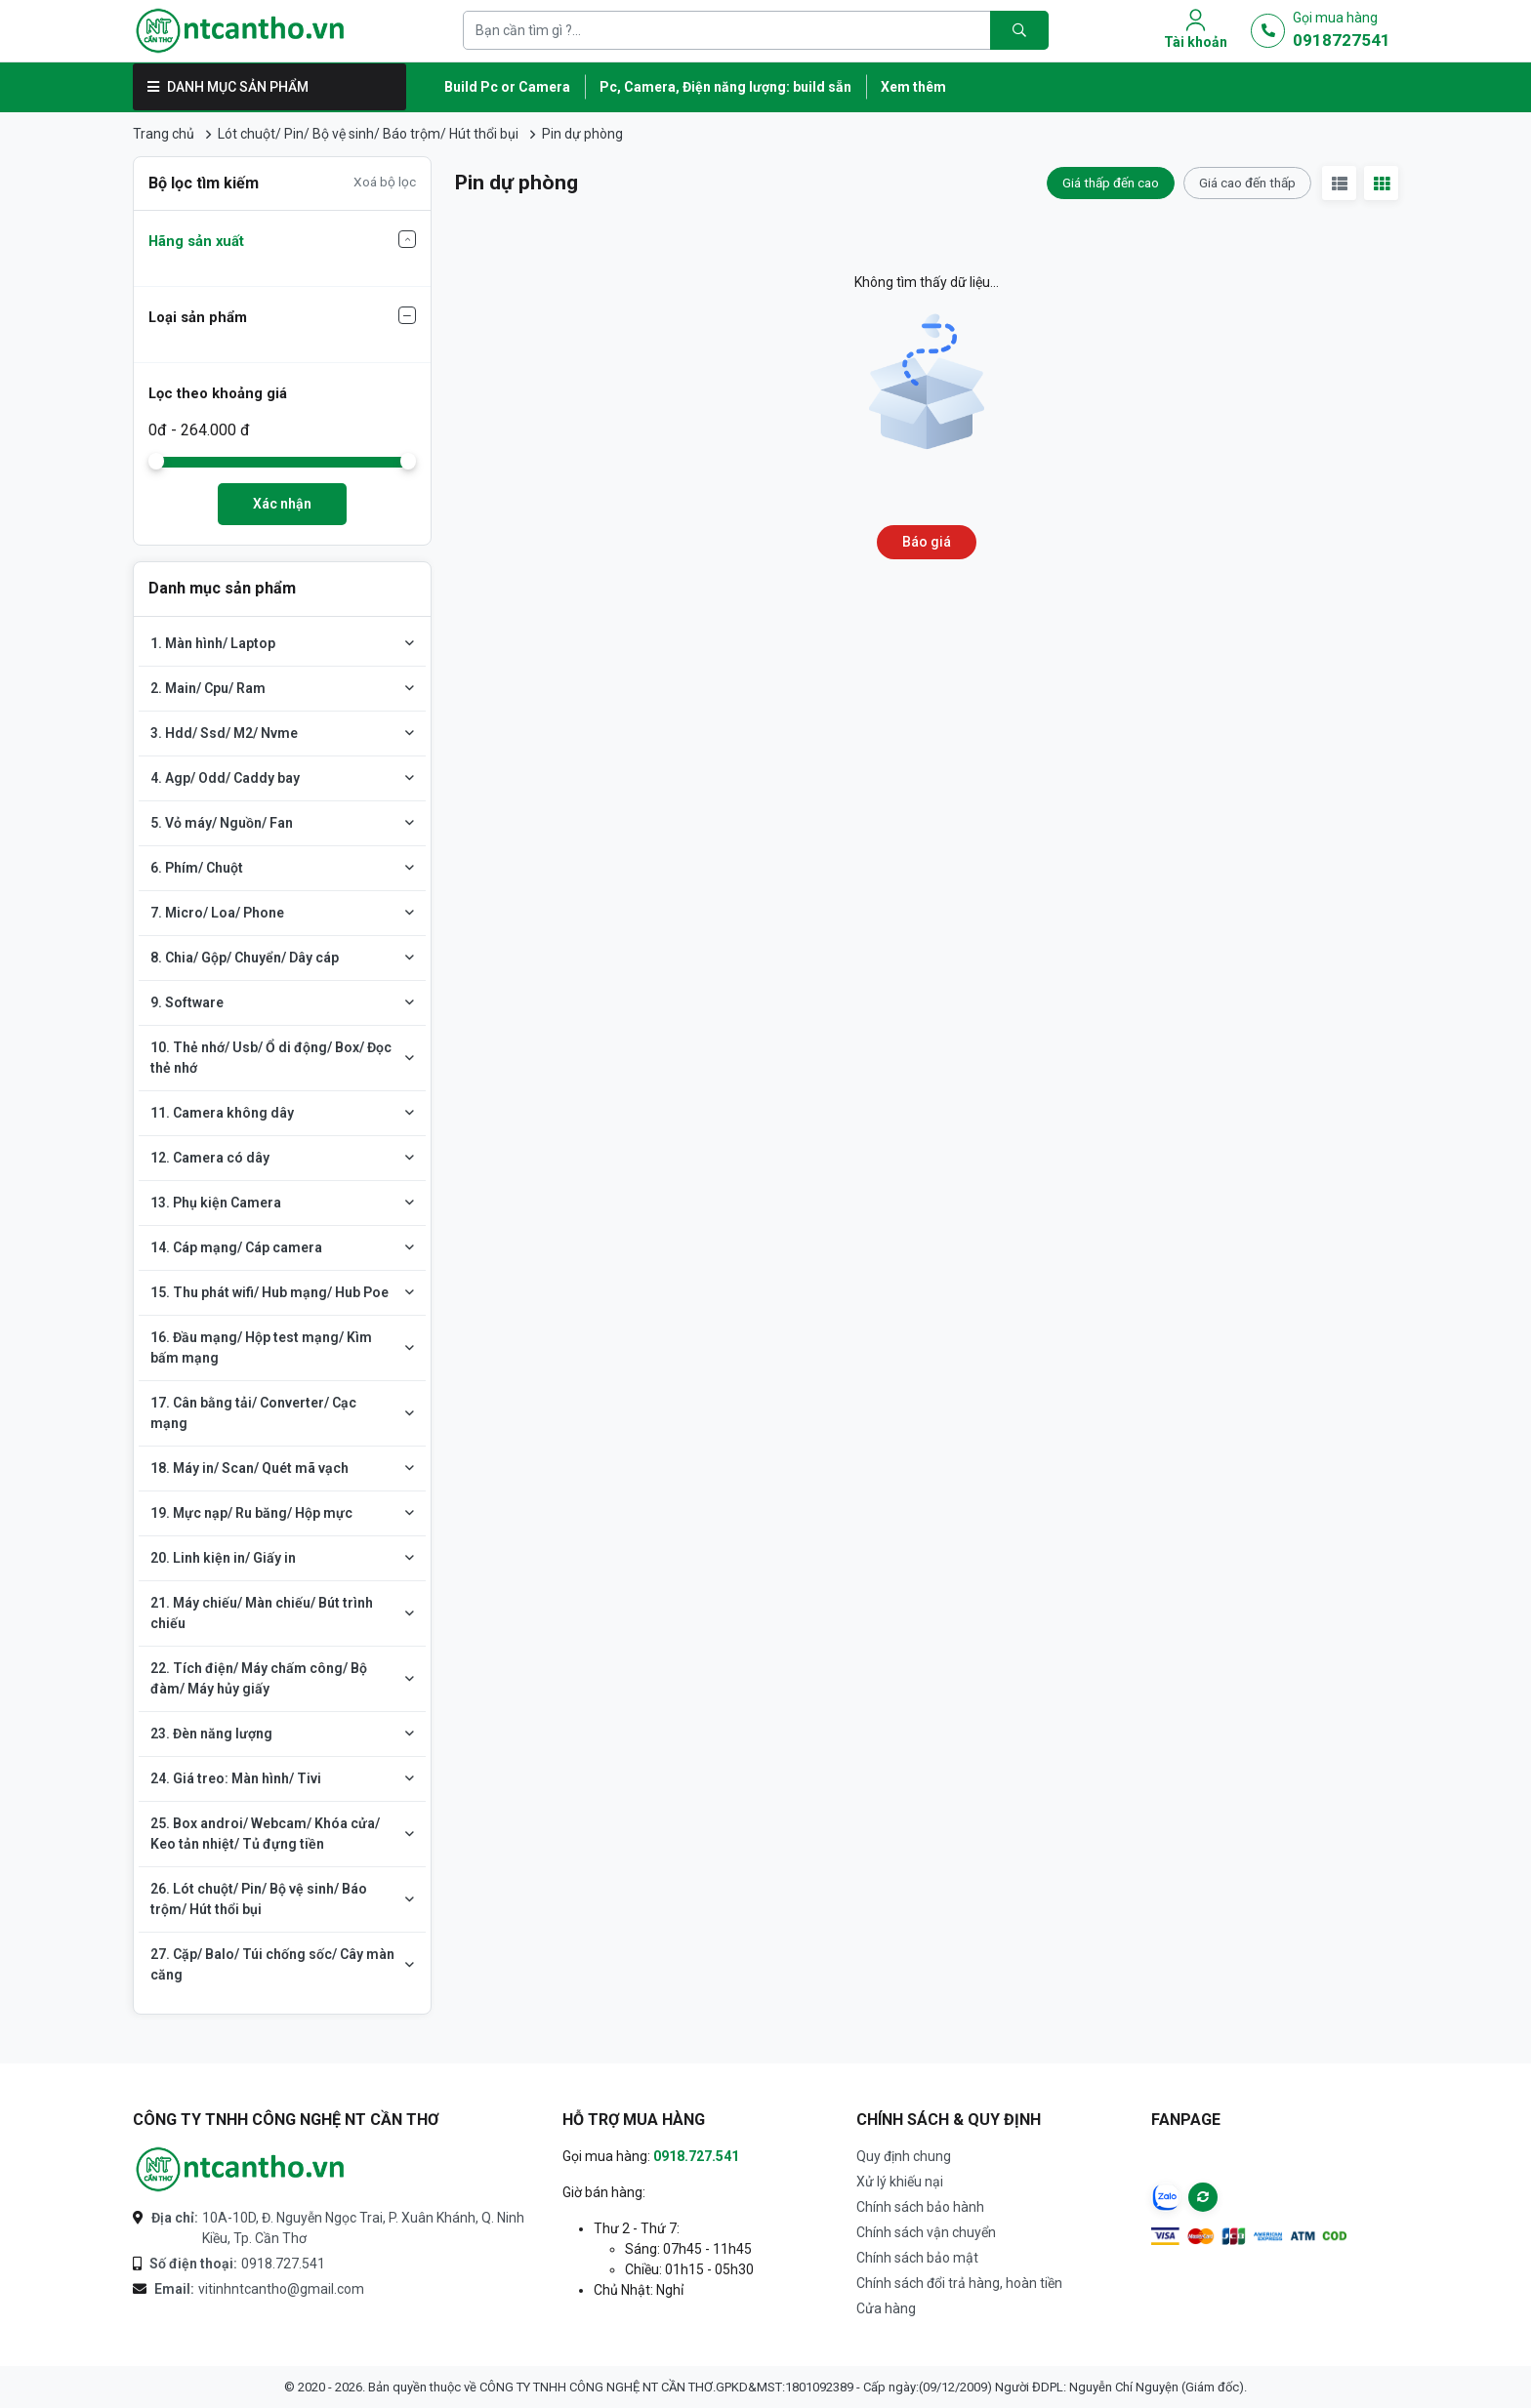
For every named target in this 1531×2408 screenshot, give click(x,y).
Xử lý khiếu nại (899, 2181)
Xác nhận (282, 503)
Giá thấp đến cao (1110, 182)
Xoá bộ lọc (384, 181)
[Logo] (240, 31)
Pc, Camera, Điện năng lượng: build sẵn (725, 87)
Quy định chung (903, 2156)
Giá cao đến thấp (1247, 182)
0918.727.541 (237, 2264)
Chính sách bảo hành (920, 2207)
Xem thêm (913, 87)
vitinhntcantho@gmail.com (259, 2289)
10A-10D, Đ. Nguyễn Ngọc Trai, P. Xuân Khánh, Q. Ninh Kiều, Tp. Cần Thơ (337, 2227)
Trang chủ (163, 134)
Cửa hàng (886, 2308)
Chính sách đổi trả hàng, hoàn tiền (959, 2283)
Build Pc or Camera (507, 87)
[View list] (1339, 183)
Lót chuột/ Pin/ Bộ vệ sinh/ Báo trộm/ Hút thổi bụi (368, 134)
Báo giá (926, 542)
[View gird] (1381, 183)
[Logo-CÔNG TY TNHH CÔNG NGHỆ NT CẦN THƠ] (240, 2169)
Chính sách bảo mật (917, 2257)
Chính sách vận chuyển (926, 2232)
